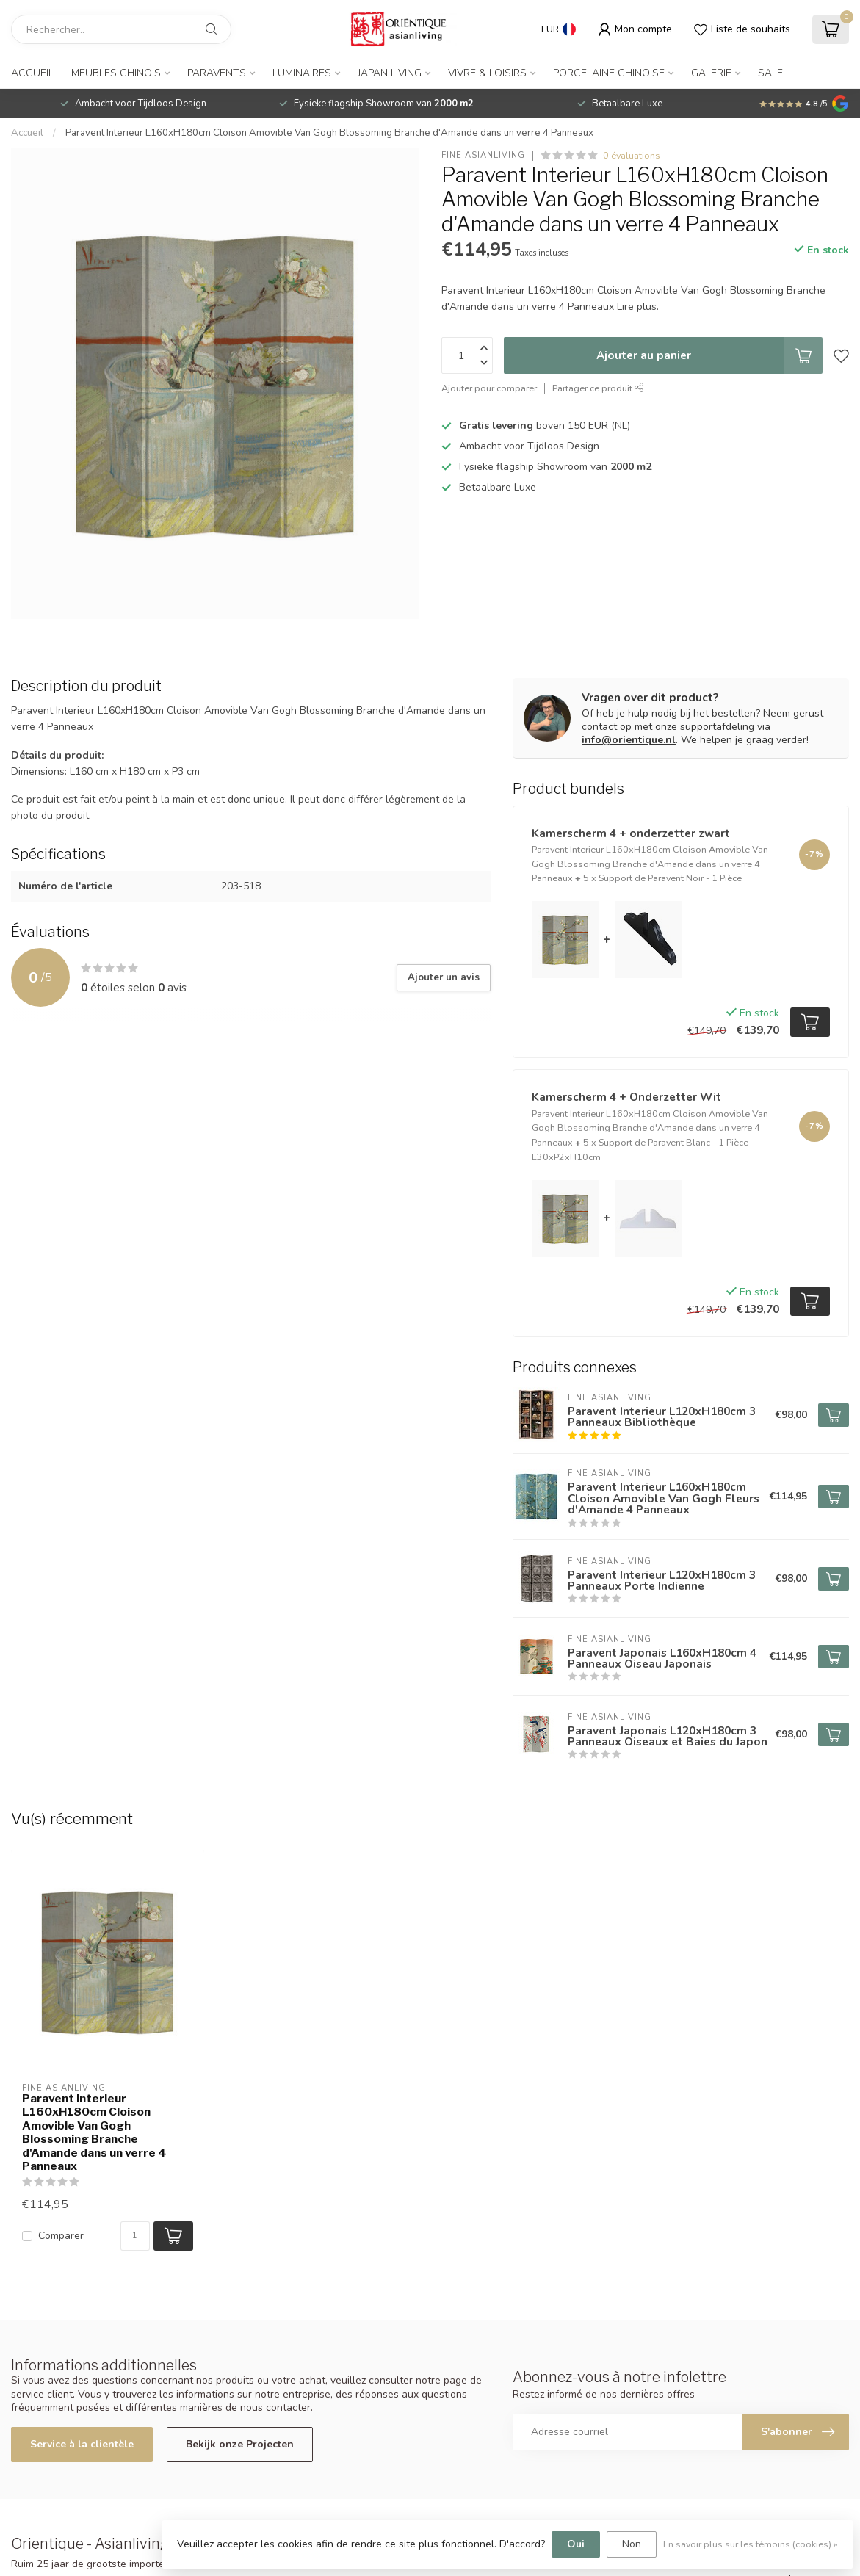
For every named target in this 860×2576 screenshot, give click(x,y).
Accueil (32, 73)
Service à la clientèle (82, 2444)
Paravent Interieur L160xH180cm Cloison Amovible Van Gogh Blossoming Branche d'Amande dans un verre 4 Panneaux (329, 133)
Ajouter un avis (444, 977)
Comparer (61, 2235)
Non (631, 2544)
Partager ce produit (598, 388)
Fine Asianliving (483, 155)
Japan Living (390, 73)
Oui (576, 2544)
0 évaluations (631, 155)
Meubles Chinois (116, 73)
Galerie (711, 73)
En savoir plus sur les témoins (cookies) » (750, 2544)
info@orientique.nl (629, 740)
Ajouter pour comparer (489, 388)
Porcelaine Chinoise (609, 73)
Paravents (216, 73)
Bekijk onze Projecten (240, 2444)
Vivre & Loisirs (487, 73)
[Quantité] (135, 2236)
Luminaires (301, 73)
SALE (770, 73)
